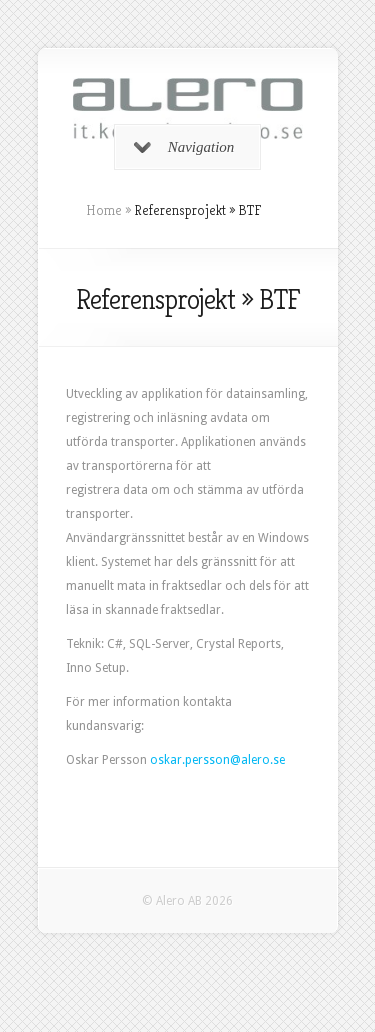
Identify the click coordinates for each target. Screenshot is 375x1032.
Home (104, 210)
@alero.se (257, 760)
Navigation (184, 147)
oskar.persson (190, 760)
